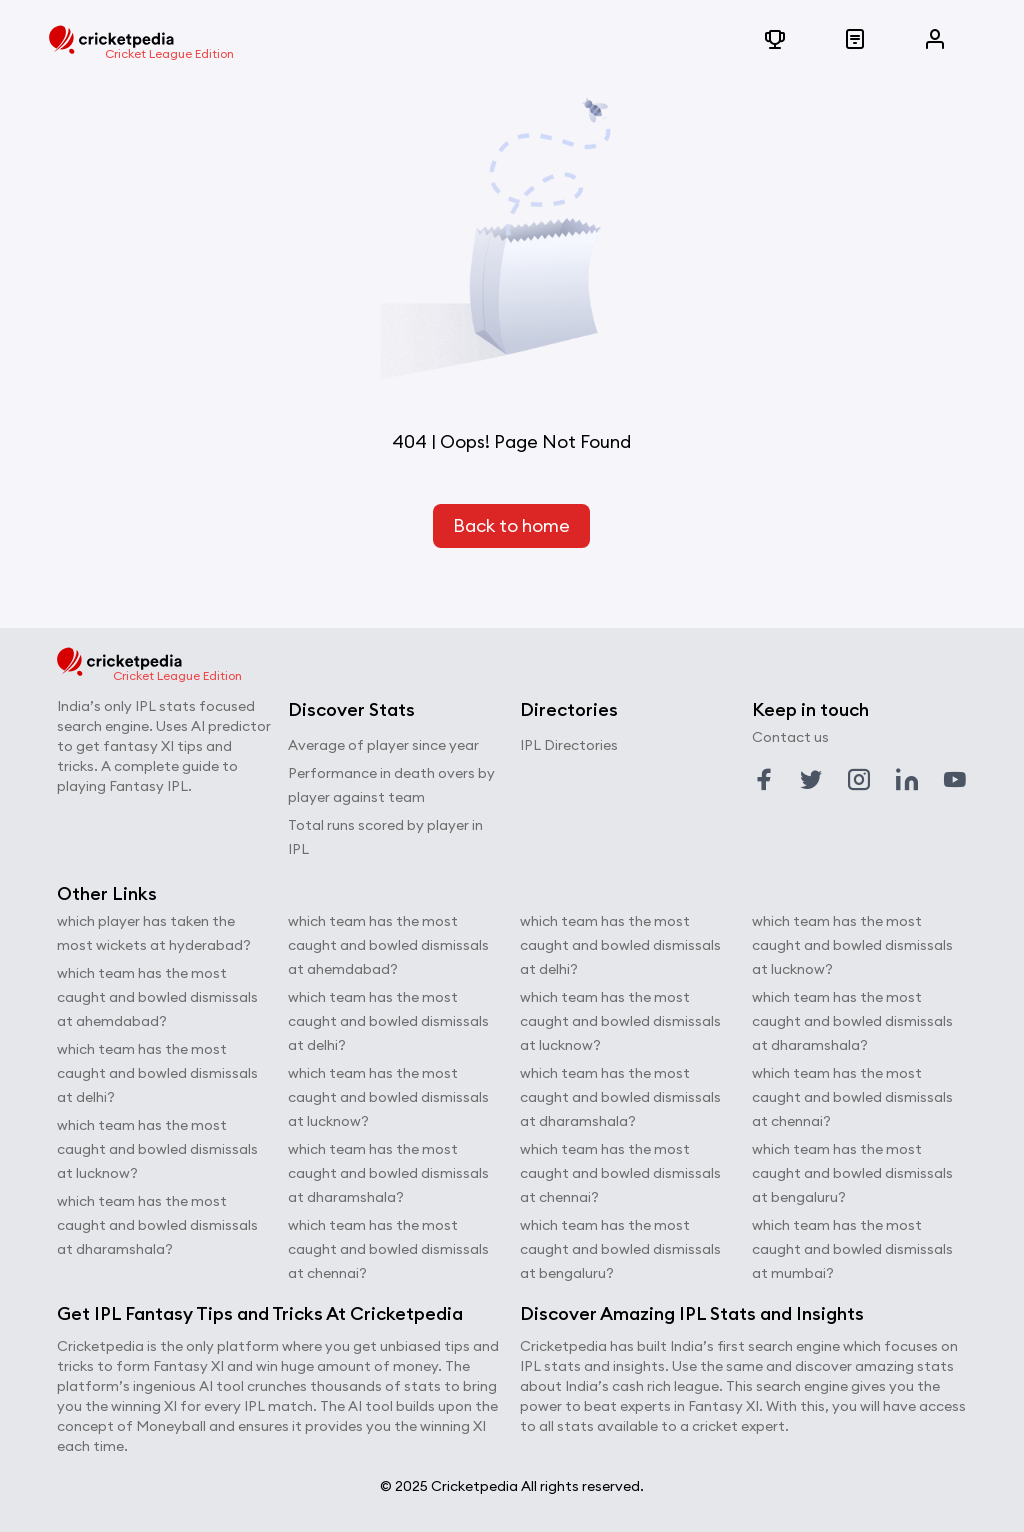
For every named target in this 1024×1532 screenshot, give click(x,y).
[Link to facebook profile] (764, 780)
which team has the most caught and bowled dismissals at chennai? (388, 1249)
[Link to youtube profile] (955, 780)
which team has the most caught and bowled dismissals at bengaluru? (620, 1249)
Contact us (790, 737)
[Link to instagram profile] (859, 780)
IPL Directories (569, 745)
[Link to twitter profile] (811, 780)
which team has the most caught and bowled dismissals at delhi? (157, 1073)
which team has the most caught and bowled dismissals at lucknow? (157, 1149)
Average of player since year (383, 745)
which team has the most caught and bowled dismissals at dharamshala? (157, 1225)
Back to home (511, 525)
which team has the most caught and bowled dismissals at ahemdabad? (157, 997)
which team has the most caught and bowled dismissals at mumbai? (852, 1249)
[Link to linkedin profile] (907, 780)
